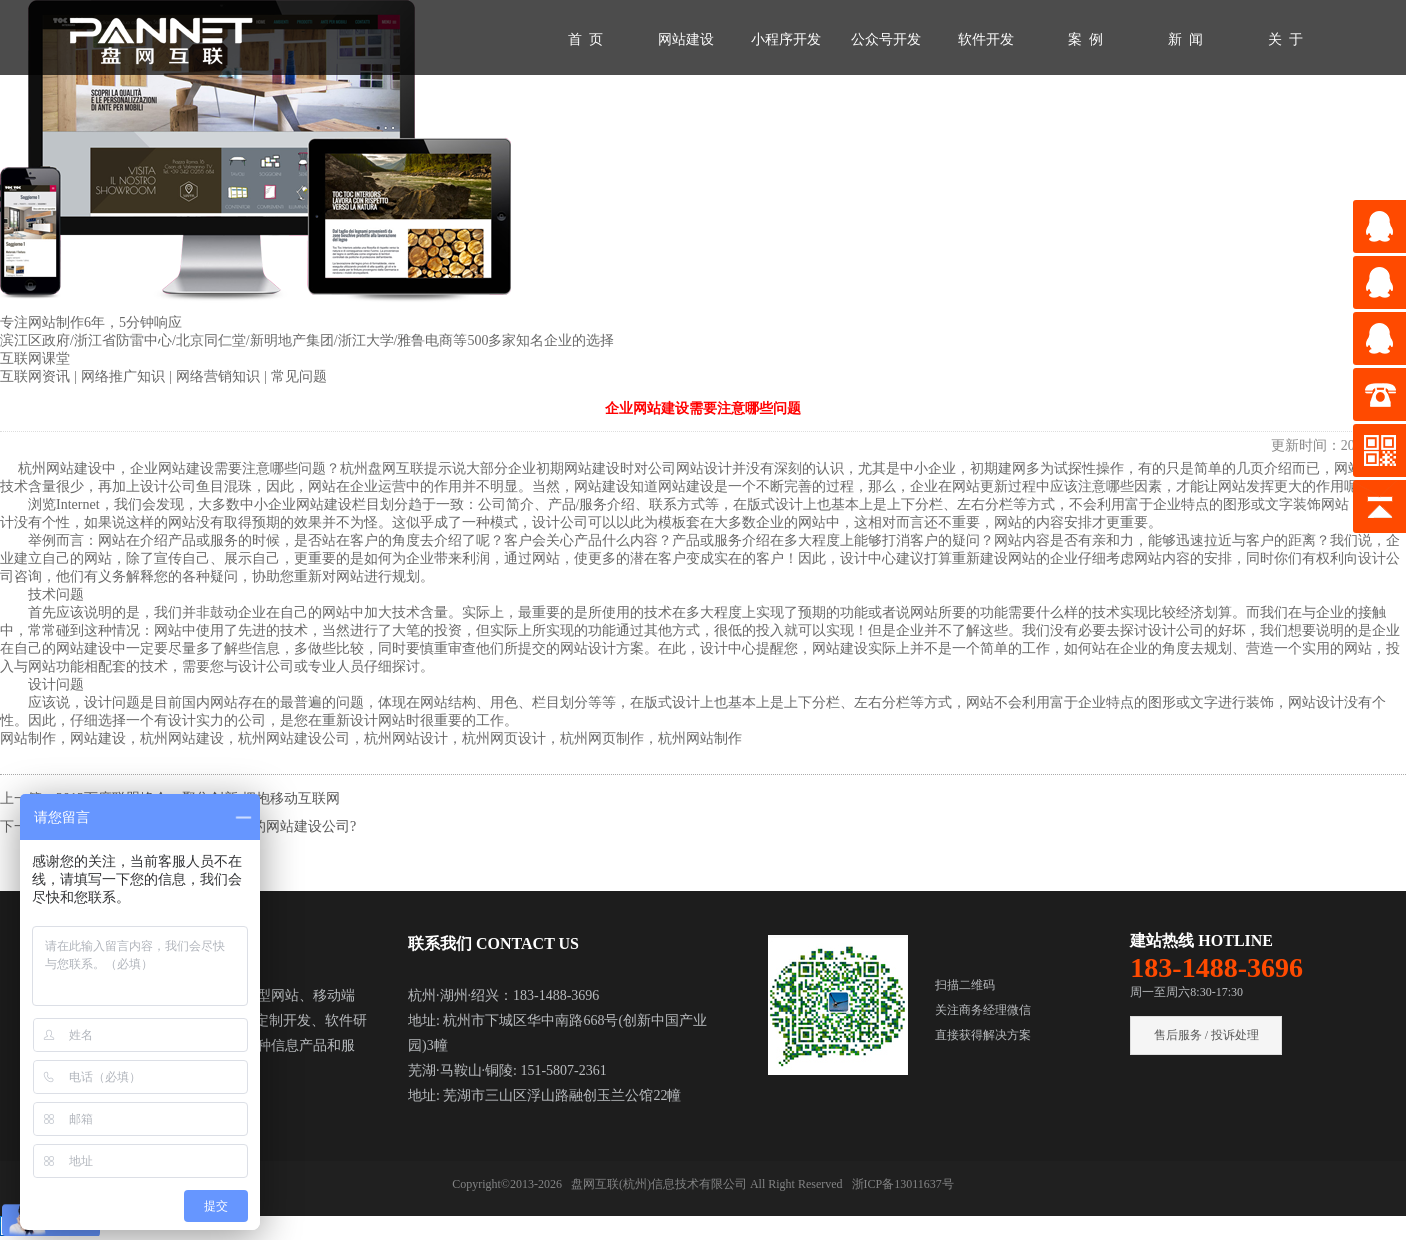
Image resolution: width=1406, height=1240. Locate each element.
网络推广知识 (125, 376)
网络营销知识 (220, 376)
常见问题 (299, 376)
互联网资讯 (37, 376)
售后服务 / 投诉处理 (1206, 1035)
